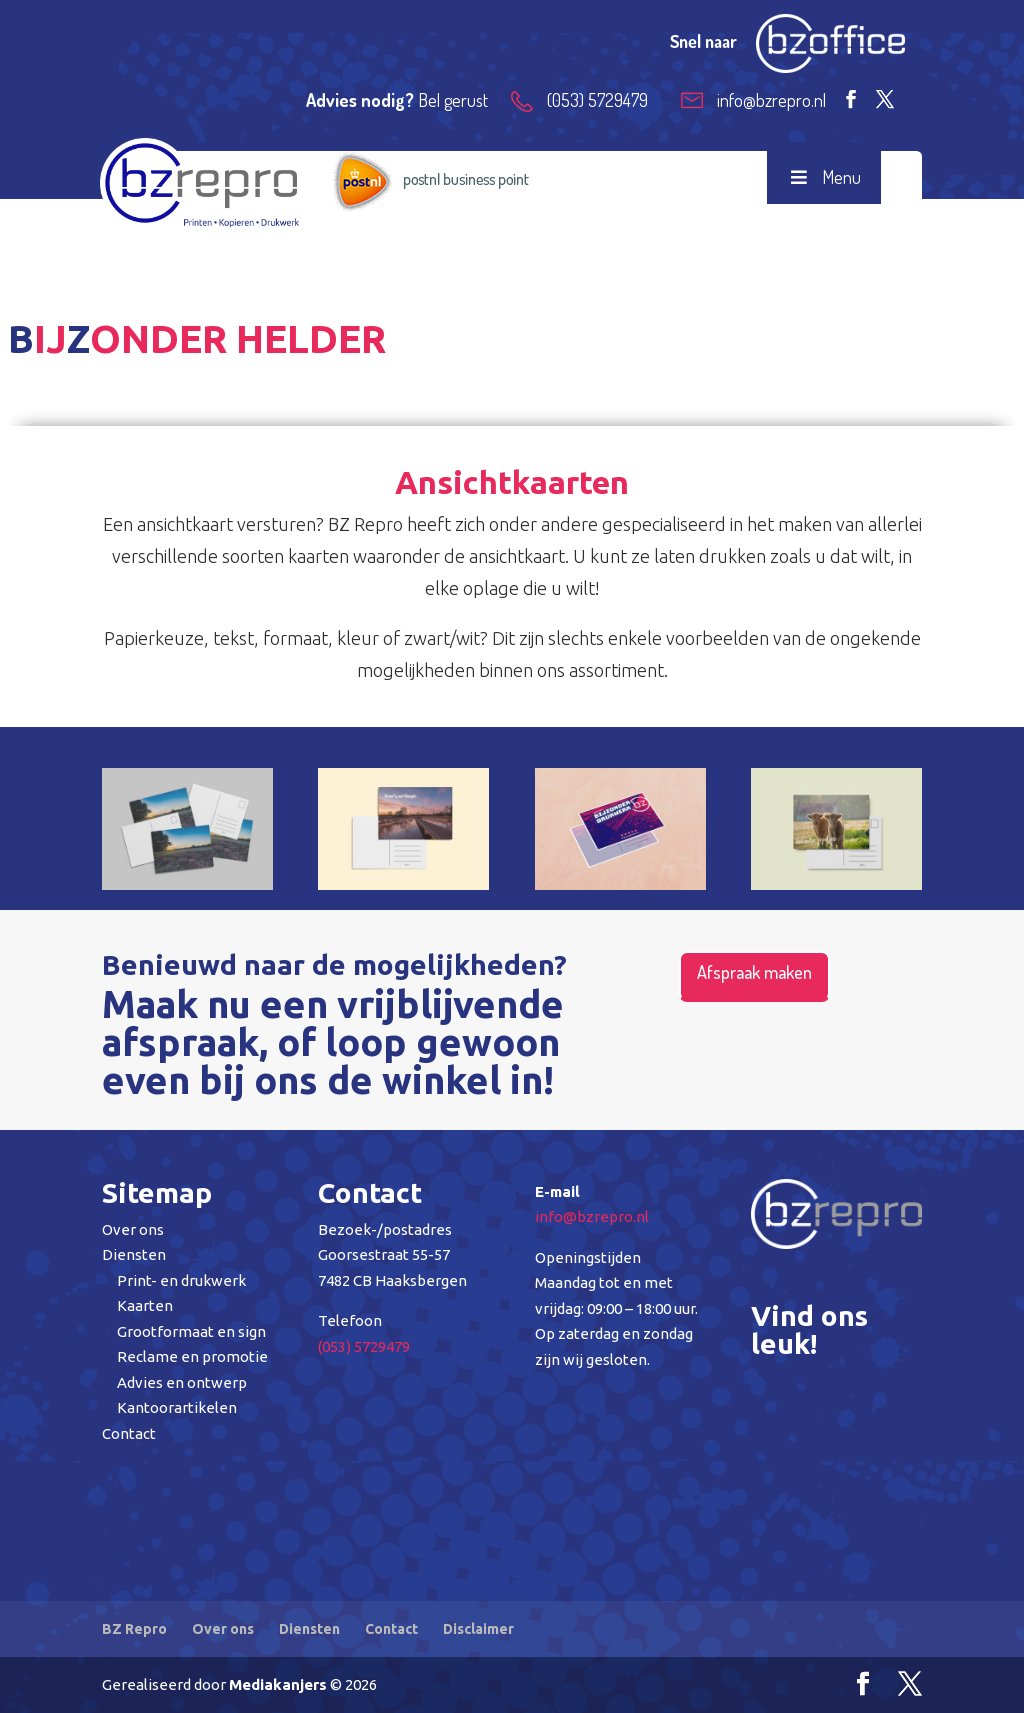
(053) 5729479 (364, 1346)
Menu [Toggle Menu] (823, 177)
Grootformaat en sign (191, 1331)
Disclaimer (478, 1629)
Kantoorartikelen (177, 1407)
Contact (129, 1433)
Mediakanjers (278, 1684)
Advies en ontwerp (182, 1382)
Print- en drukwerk (181, 1280)
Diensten (134, 1254)
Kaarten (145, 1305)
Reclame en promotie (192, 1356)
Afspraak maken (754, 972)
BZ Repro (134, 1629)
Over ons (133, 1229)
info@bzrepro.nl (592, 1216)
